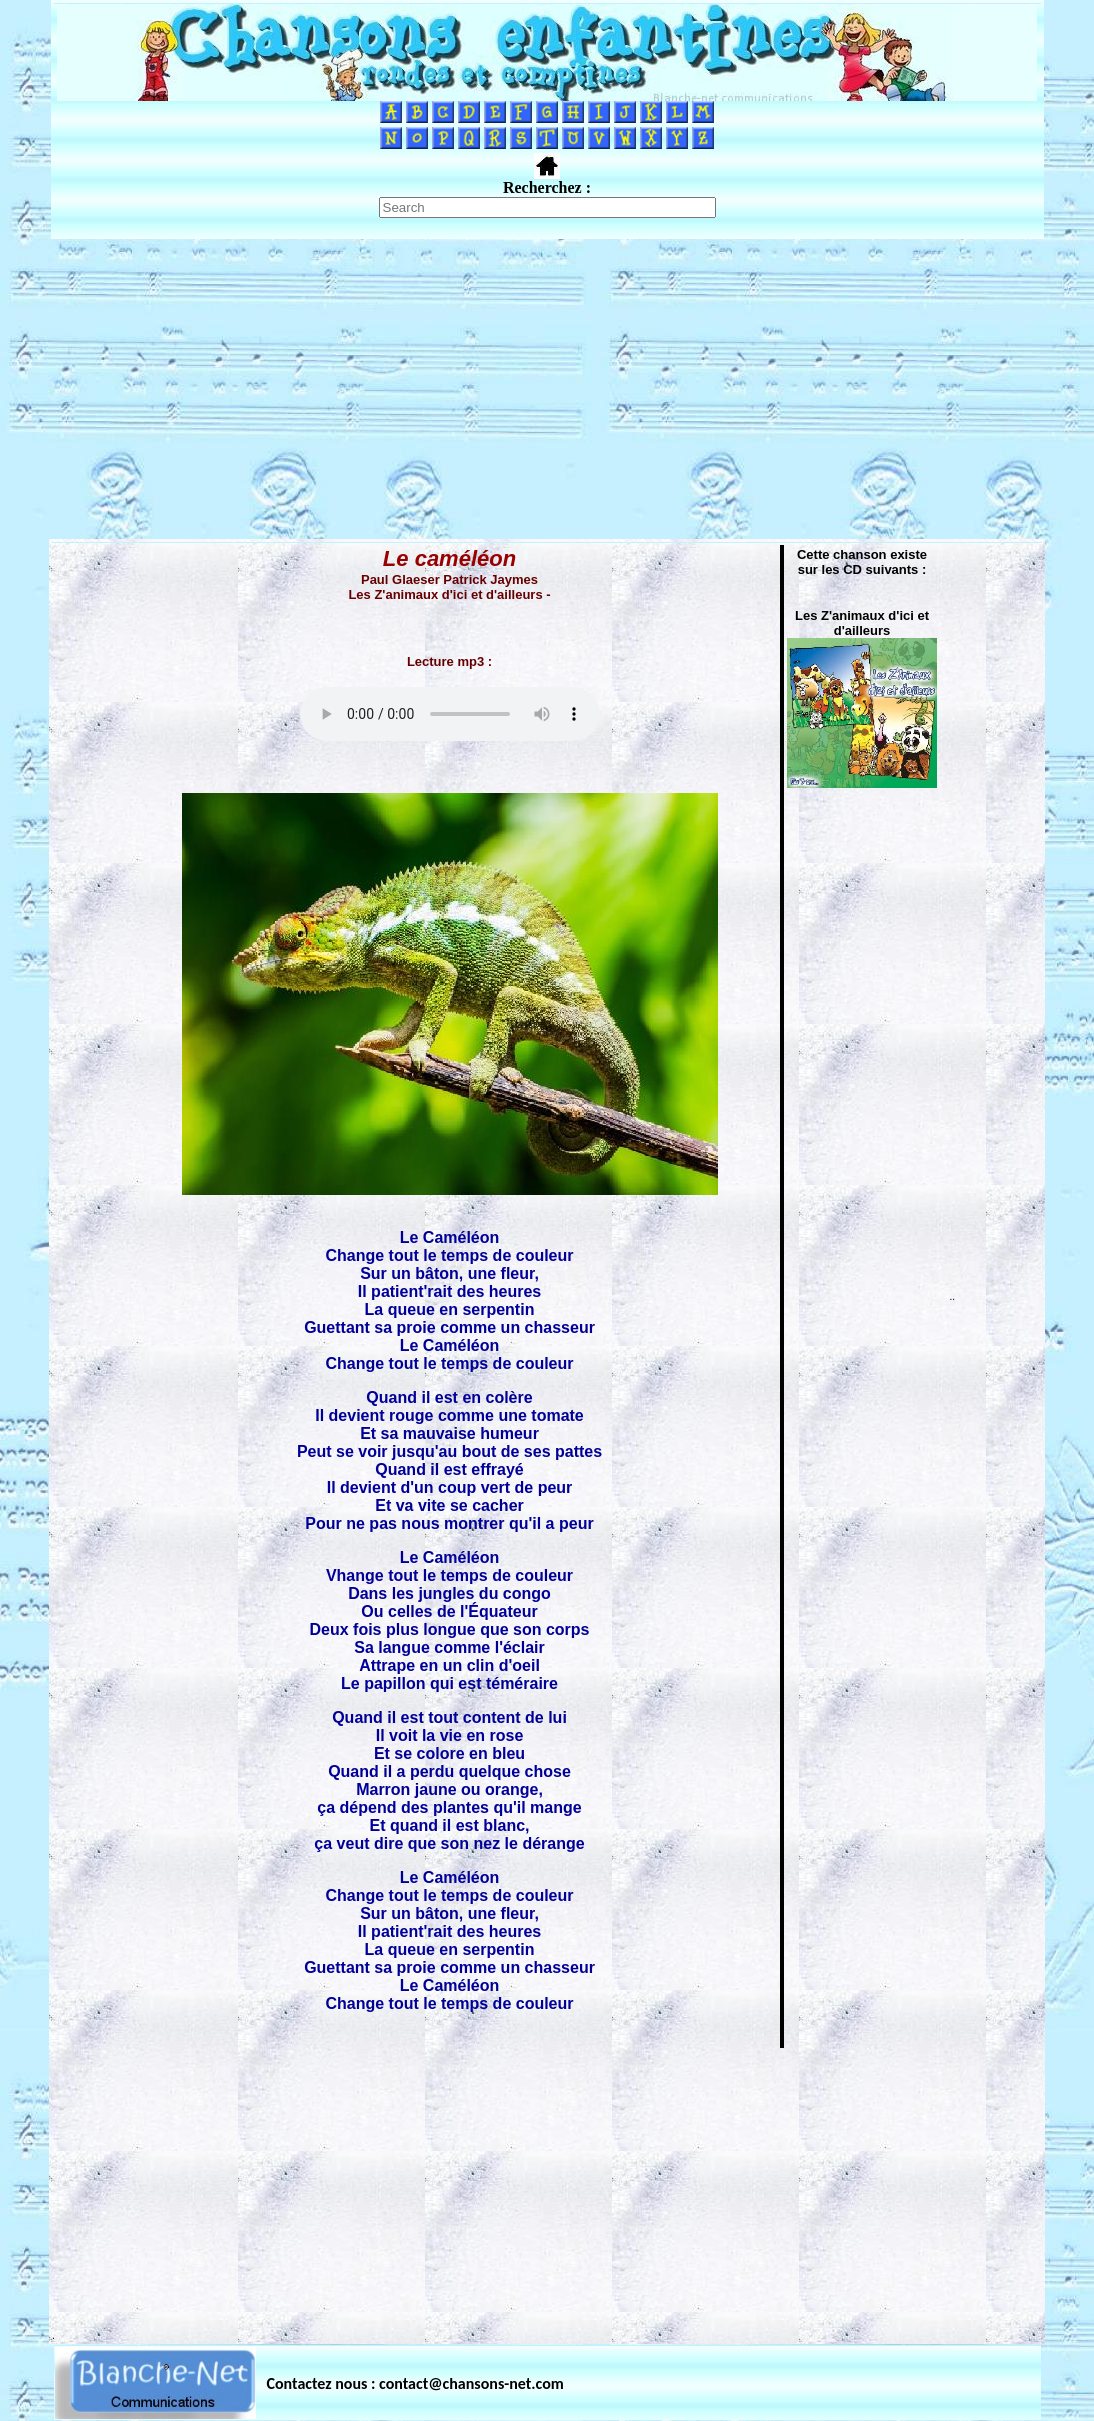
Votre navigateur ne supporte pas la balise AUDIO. (450, 714)
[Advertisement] (547, 389)
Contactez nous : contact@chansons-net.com (415, 2383)
